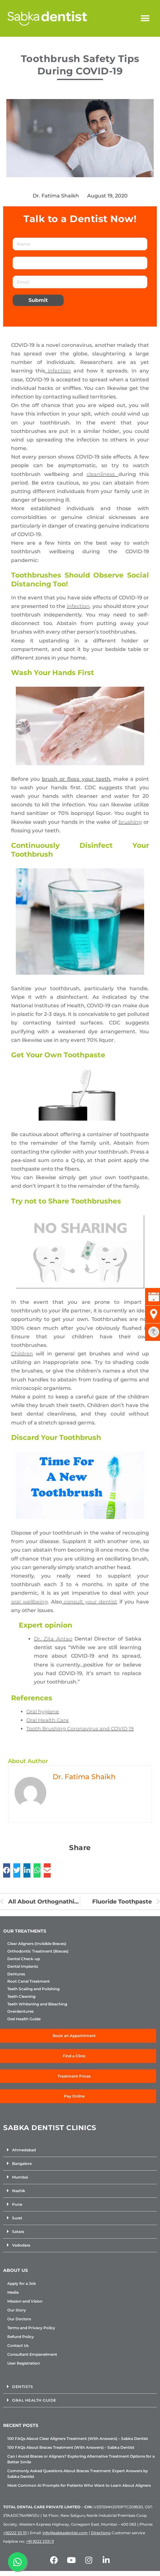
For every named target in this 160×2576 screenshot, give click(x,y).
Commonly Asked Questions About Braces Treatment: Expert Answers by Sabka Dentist (77, 2473)
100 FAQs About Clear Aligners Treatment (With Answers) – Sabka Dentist (77, 2438)
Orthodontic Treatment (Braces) (37, 1951)
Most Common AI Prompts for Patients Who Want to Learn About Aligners (79, 2485)
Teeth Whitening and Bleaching (37, 2004)
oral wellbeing (29, 1602)
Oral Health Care (47, 1720)
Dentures (16, 1974)
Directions (101, 2532)
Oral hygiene (42, 1712)
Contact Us (18, 2345)
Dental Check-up (23, 1959)
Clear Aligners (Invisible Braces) (36, 1943)
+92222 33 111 (15, 2532)
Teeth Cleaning (21, 1996)
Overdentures (20, 2011)
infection (58, 371)
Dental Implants (22, 1966)
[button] (145, 18)
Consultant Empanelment (32, 2354)
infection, (79, 606)
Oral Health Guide (24, 2019)
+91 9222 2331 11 (40, 2541)
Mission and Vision (24, 2301)
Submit (38, 300)
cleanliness (102, 474)
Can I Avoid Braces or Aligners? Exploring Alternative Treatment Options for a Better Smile (81, 2459)
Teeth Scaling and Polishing (33, 1989)
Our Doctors (19, 2319)
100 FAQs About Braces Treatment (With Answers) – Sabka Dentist (70, 2447)
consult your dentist (89, 1602)
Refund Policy (20, 2336)
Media (13, 2292)
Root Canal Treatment (28, 1981)
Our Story (16, 2310)
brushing (130, 822)
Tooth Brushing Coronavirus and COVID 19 (80, 1729)
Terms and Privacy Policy (31, 2327)
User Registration (23, 2363)
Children (22, 1354)
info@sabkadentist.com (65, 2532)
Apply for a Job (21, 2283)
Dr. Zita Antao (53, 1639)
